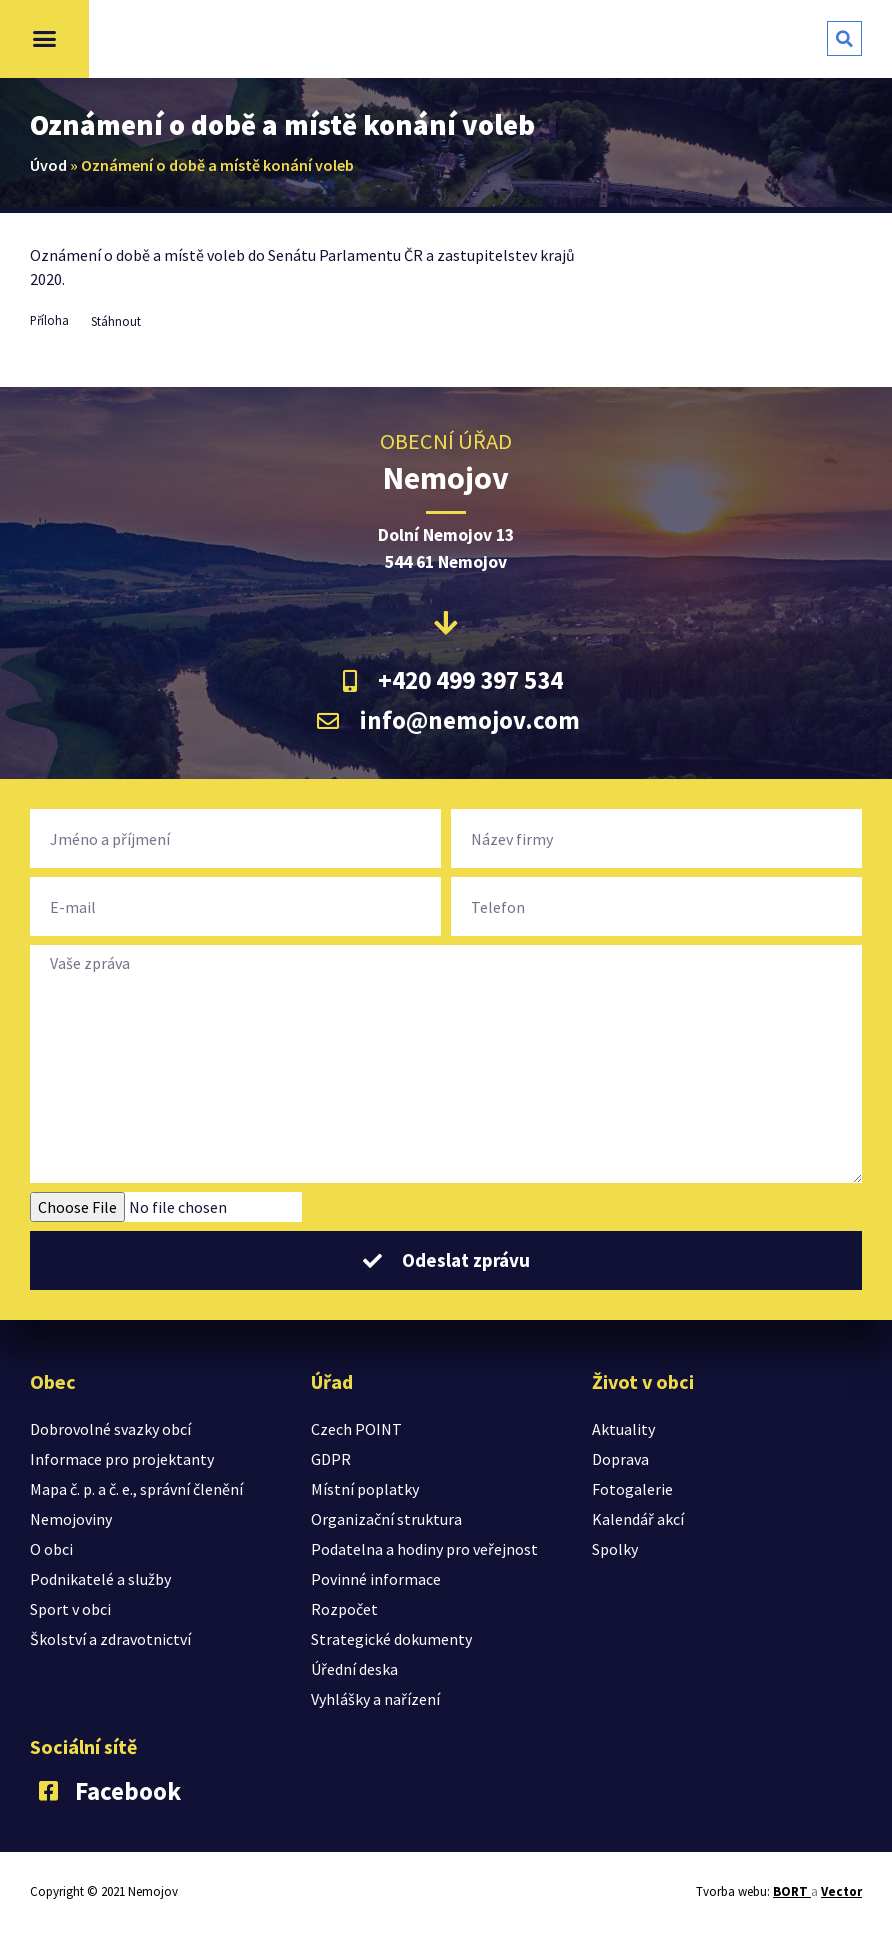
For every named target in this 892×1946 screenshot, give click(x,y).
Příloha (49, 321)
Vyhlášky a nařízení (375, 1699)
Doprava (620, 1459)
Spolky (615, 1549)
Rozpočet (344, 1609)
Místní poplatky (365, 1489)
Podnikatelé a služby (100, 1579)
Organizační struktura (386, 1519)
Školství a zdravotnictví (110, 1639)
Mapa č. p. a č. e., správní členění (136, 1489)
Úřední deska (354, 1669)
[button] (45, 39)
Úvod (48, 165)
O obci (51, 1549)
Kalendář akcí (638, 1519)
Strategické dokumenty (391, 1639)
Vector (841, 1891)
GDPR (331, 1459)
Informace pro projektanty (122, 1459)
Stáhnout (116, 321)
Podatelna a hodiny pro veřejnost (424, 1549)
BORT (792, 1891)
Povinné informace (376, 1579)
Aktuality (623, 1429)
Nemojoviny (71, 1519)
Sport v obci (70, 1609)
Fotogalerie (632, 1489)
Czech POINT (356, 1429)
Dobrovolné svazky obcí (110, 1429)
